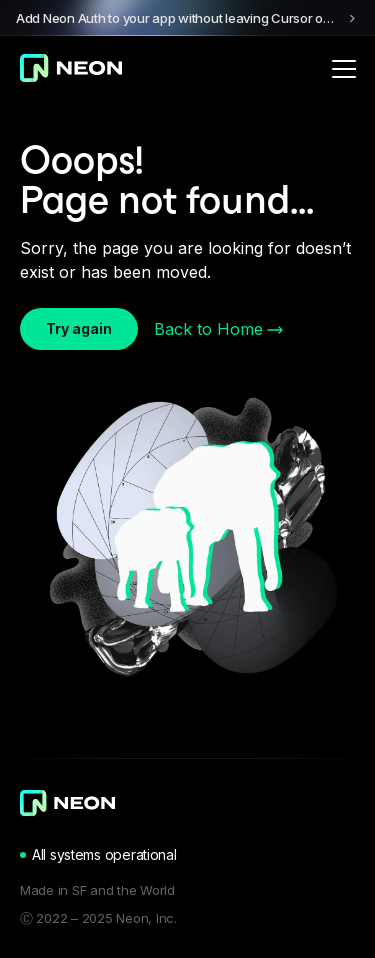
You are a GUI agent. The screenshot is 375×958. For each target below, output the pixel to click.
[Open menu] (345, 68)
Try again (79, 328)
